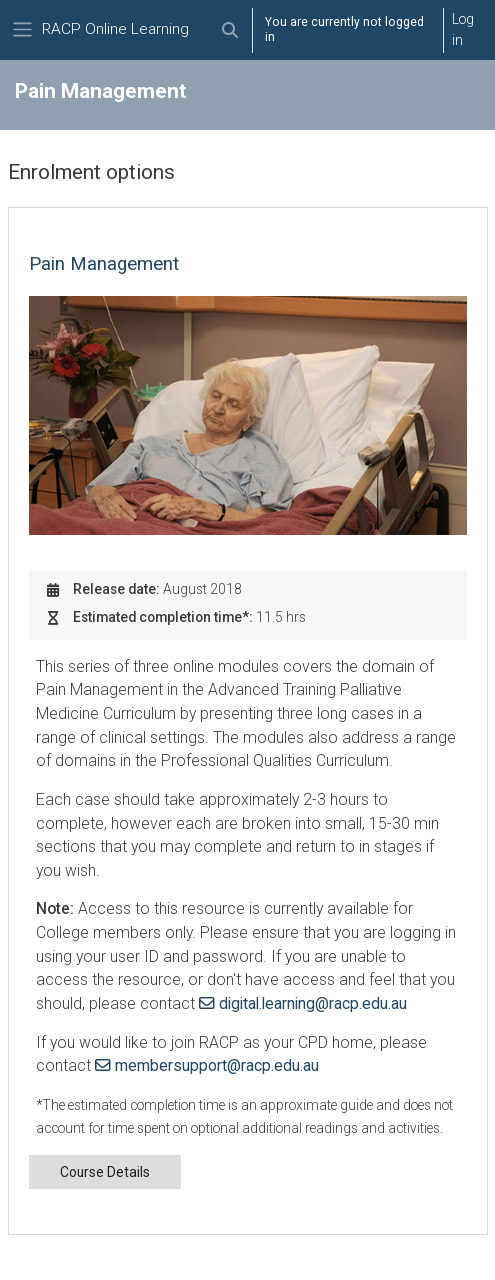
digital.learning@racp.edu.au (313, 1003)
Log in (463, 29)
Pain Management (104, 264)
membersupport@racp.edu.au (217, 1065)
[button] (230, 30)
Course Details (105, 1172)
